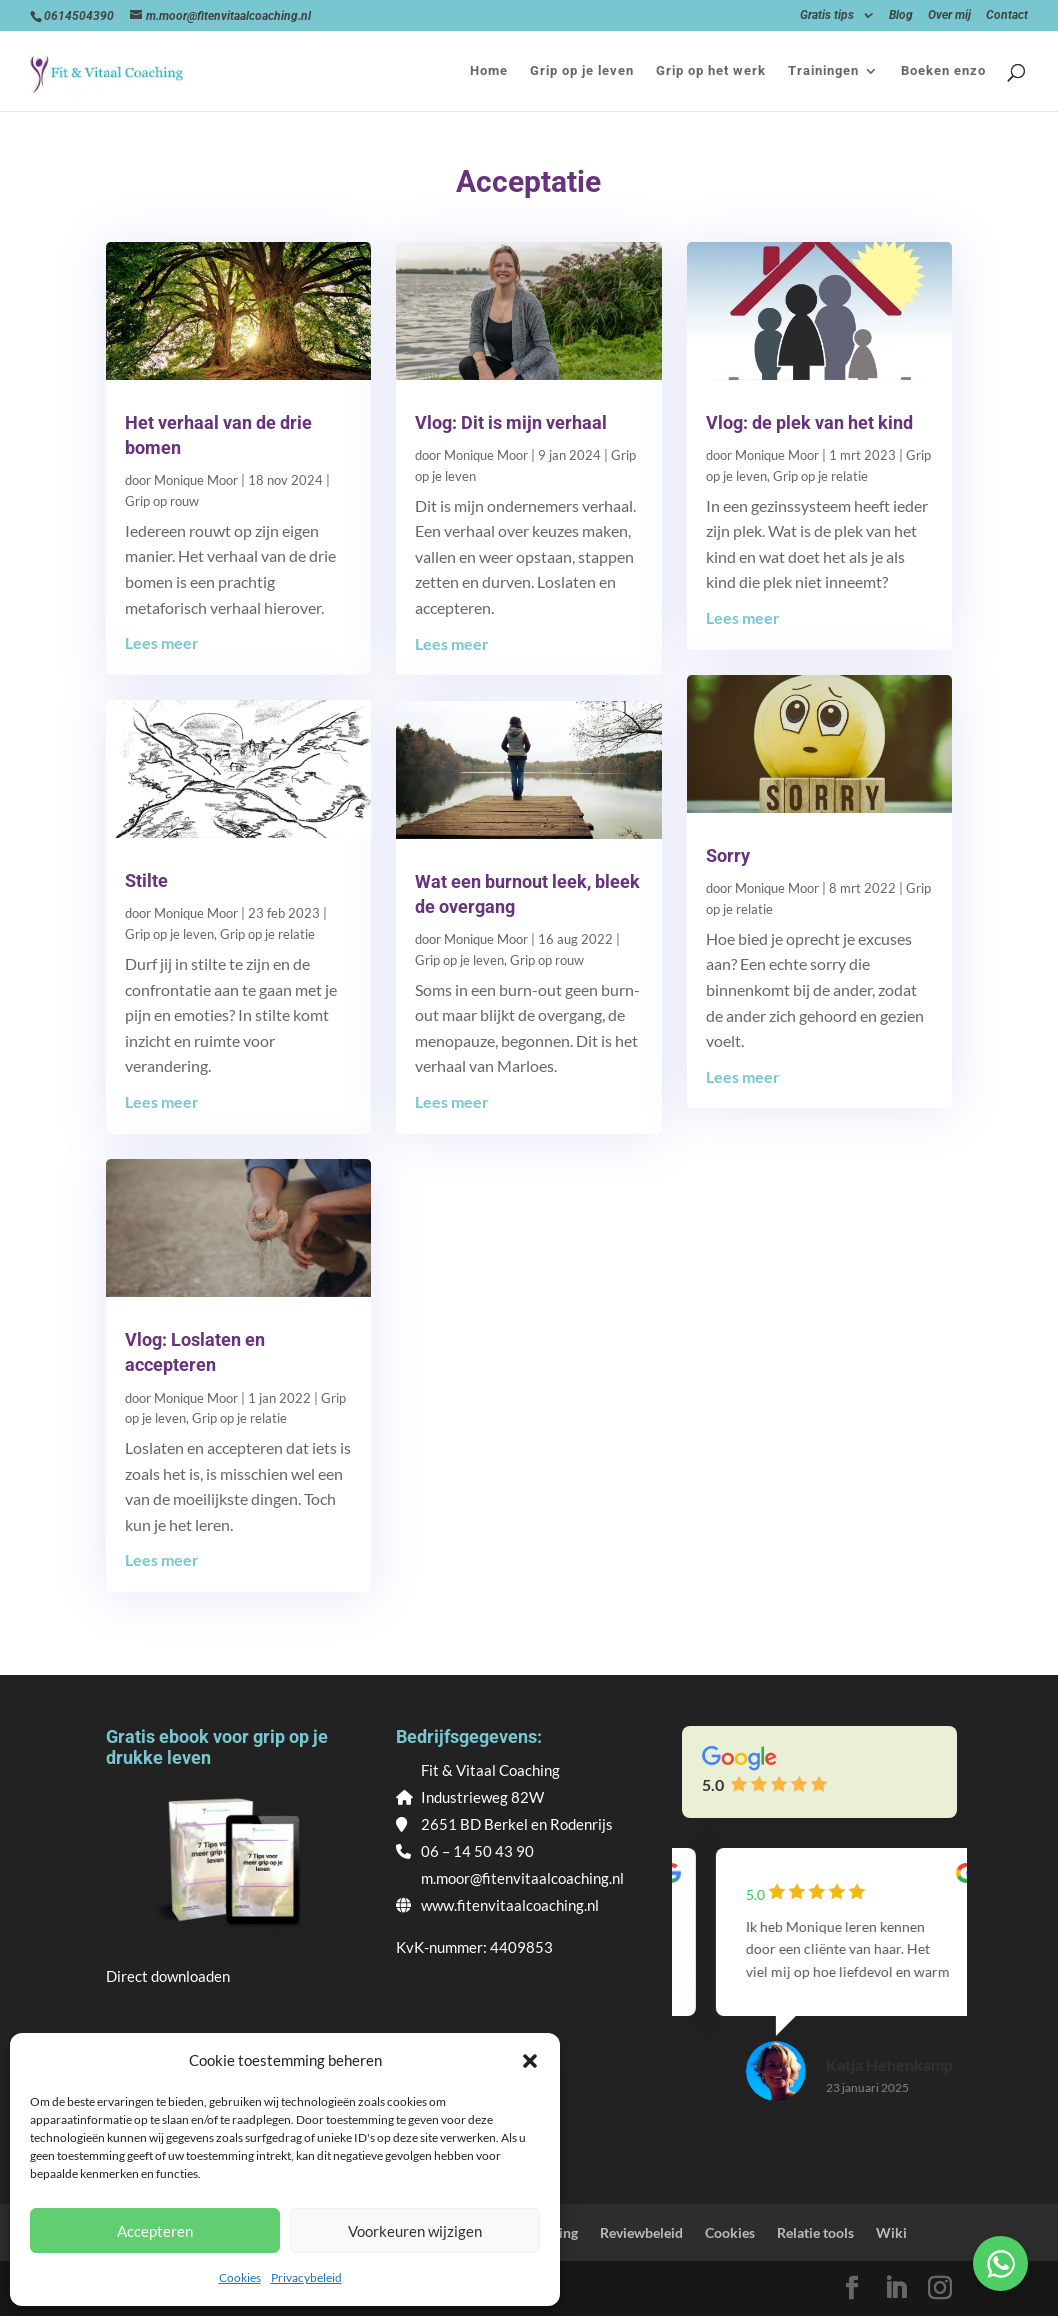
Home (489, 71)
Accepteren (155, 2231)
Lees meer (162, 642)
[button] (530, 2061)
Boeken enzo (943, 71)
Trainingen (823, 71)
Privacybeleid (306, 2277)
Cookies (240, 2277)
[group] (819, 1993)
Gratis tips (827, 15)
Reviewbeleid (641, 2232)
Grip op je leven (582, 71)
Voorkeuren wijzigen (415, 2231)
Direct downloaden (168, 1976)
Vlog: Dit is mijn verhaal (511, 422)
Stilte (146, 880)
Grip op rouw (162, 501)
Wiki (891, 2232)
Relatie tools (815, 2232)
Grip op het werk (711, 71)
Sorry (728, 855)
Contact (1007, 15)
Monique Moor (196, 480)
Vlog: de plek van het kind (809, 422)
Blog (901, 15)
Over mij (949, 15)
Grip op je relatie (267, 934)
